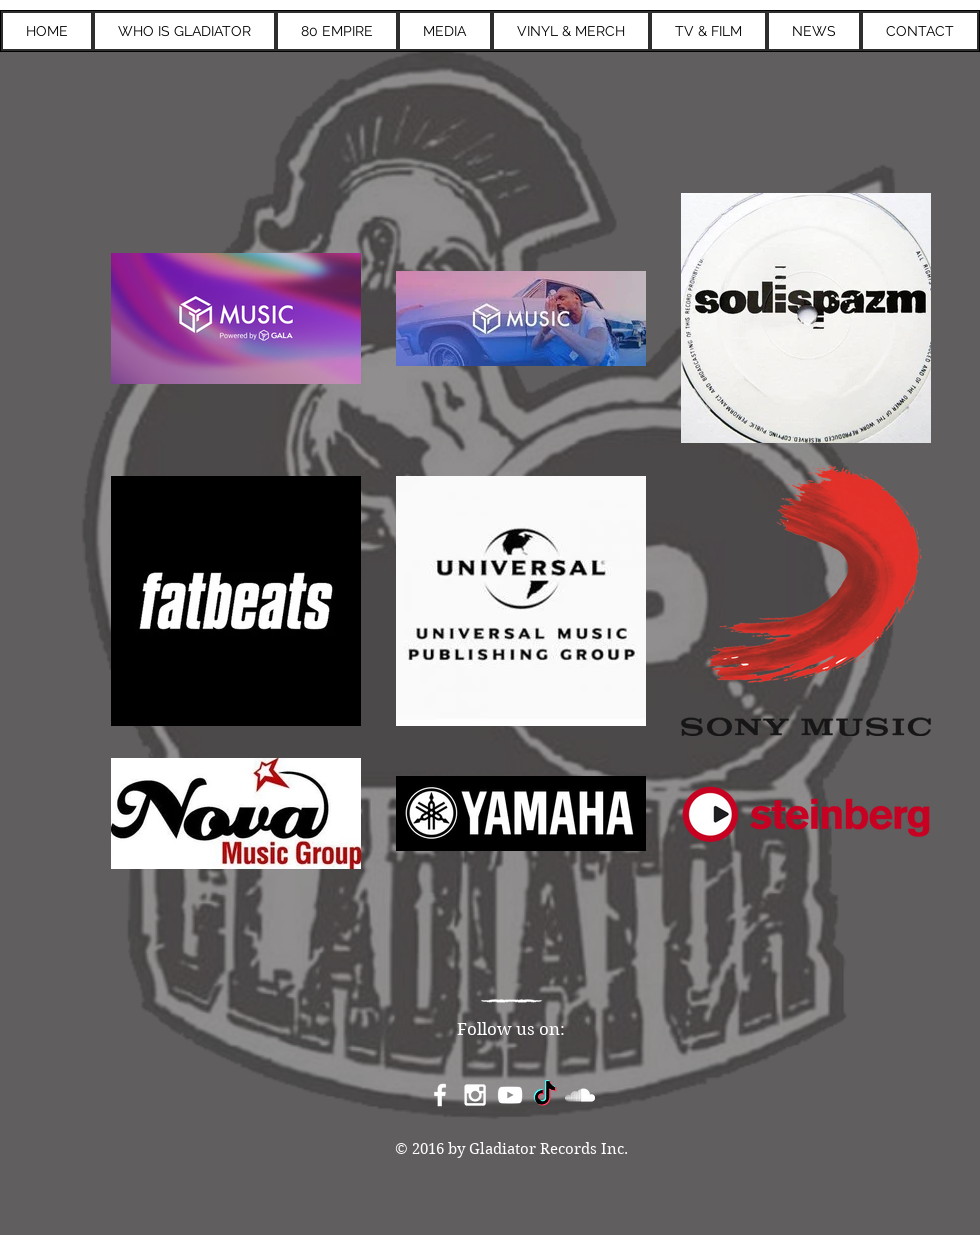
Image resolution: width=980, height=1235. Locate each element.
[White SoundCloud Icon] (580, 1095)
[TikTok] (545, 1095)
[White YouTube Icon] (510, 1095)
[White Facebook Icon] (440, 1095)
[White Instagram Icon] (475, 1095)
